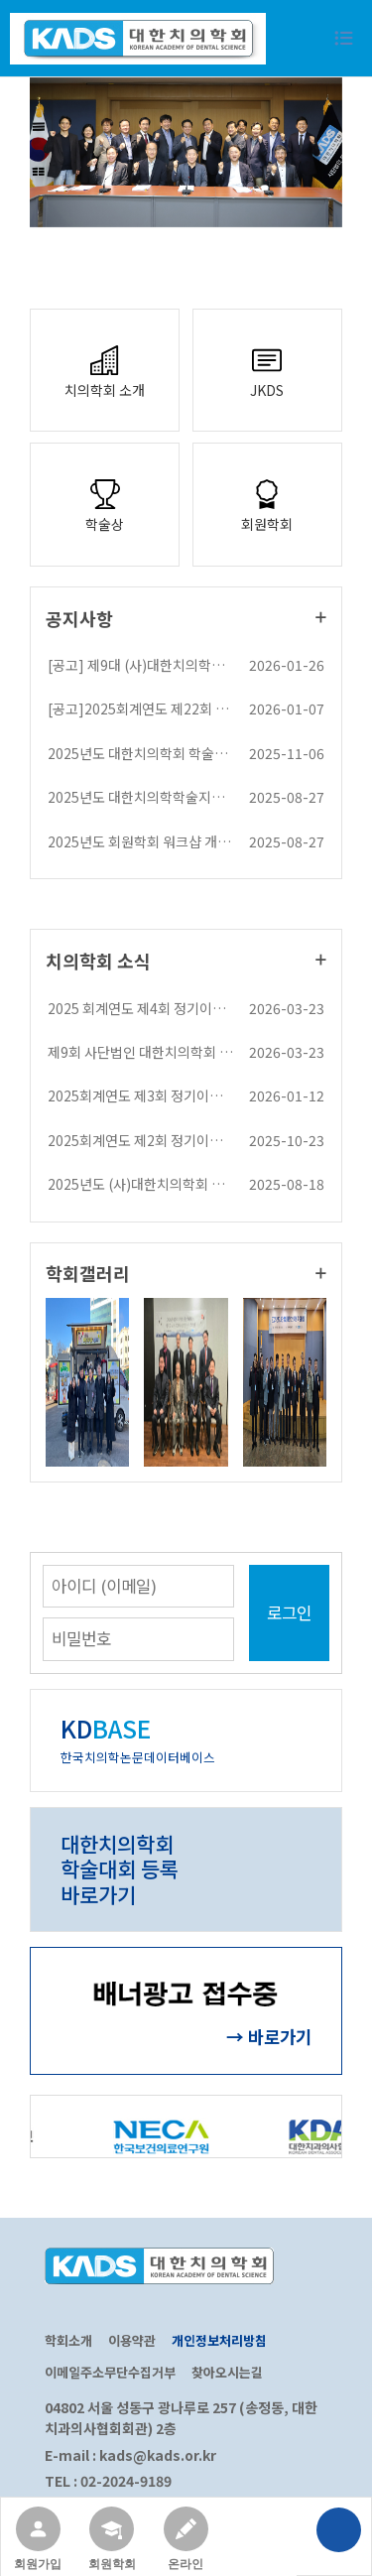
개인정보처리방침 (219, 2340)
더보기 (320, 617)
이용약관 (132, 2340)
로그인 (289, 1612)
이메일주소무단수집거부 (110, 2372)
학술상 (105, 504)
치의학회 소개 (104, 370)
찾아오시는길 (227, 2372)
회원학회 (267, 504)
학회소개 (68, 2340)
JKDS (267, 370)
